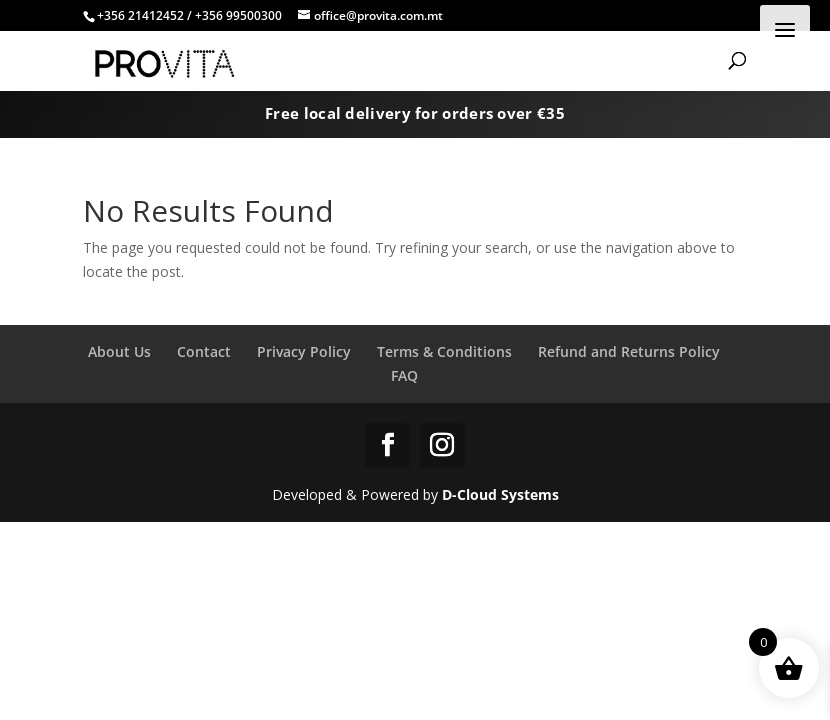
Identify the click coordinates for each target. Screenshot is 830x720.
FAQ (404, 375)
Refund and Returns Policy (629, 351)
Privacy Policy (304, 351)
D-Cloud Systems (500, 494)
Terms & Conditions (444, 351)
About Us (119, 351)
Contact (204, 351)
